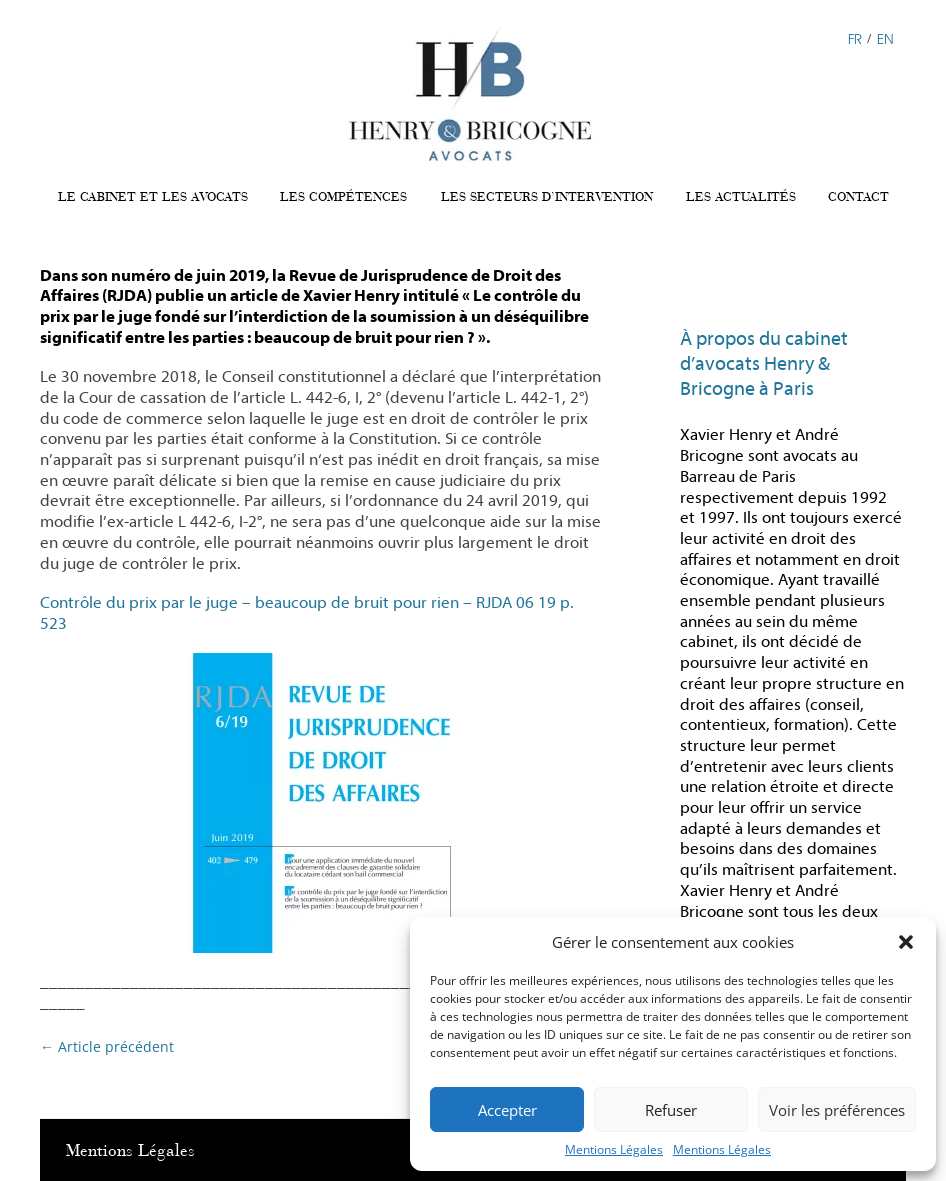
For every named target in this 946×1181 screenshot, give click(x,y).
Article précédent (107, 1046)
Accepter (507, 1110)
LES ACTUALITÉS (741, 197)
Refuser (671, 1110)
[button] (906, 942)
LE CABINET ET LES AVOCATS (153, 197)
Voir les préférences (837, 1110)
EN (885, 37)
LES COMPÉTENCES (343, 197)
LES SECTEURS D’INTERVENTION (547, 197)
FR (855, 37)
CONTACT (858, 197)
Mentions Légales (614, 1149)
